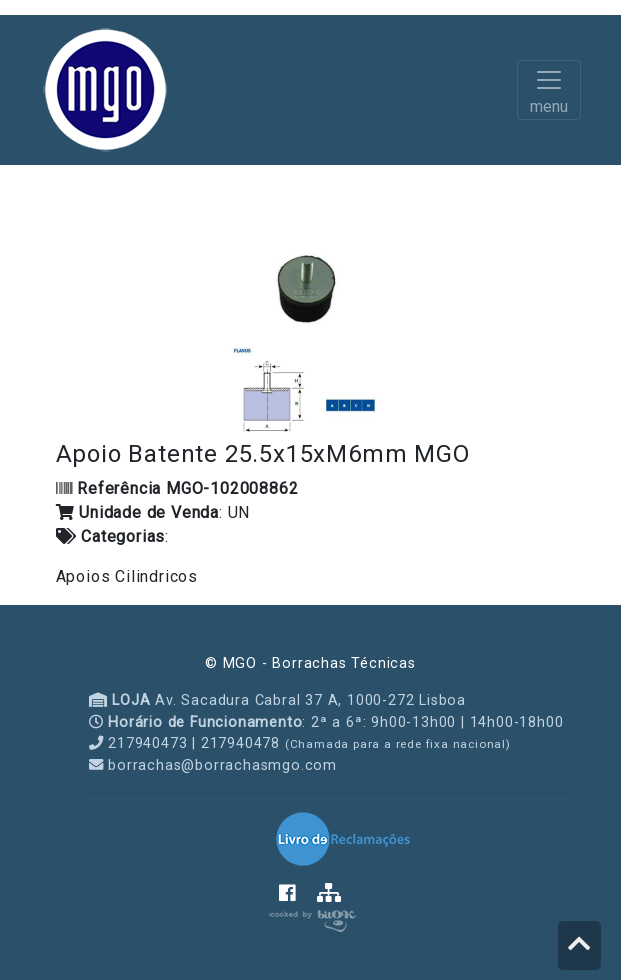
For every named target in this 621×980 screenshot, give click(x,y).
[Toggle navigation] (549, 90)
